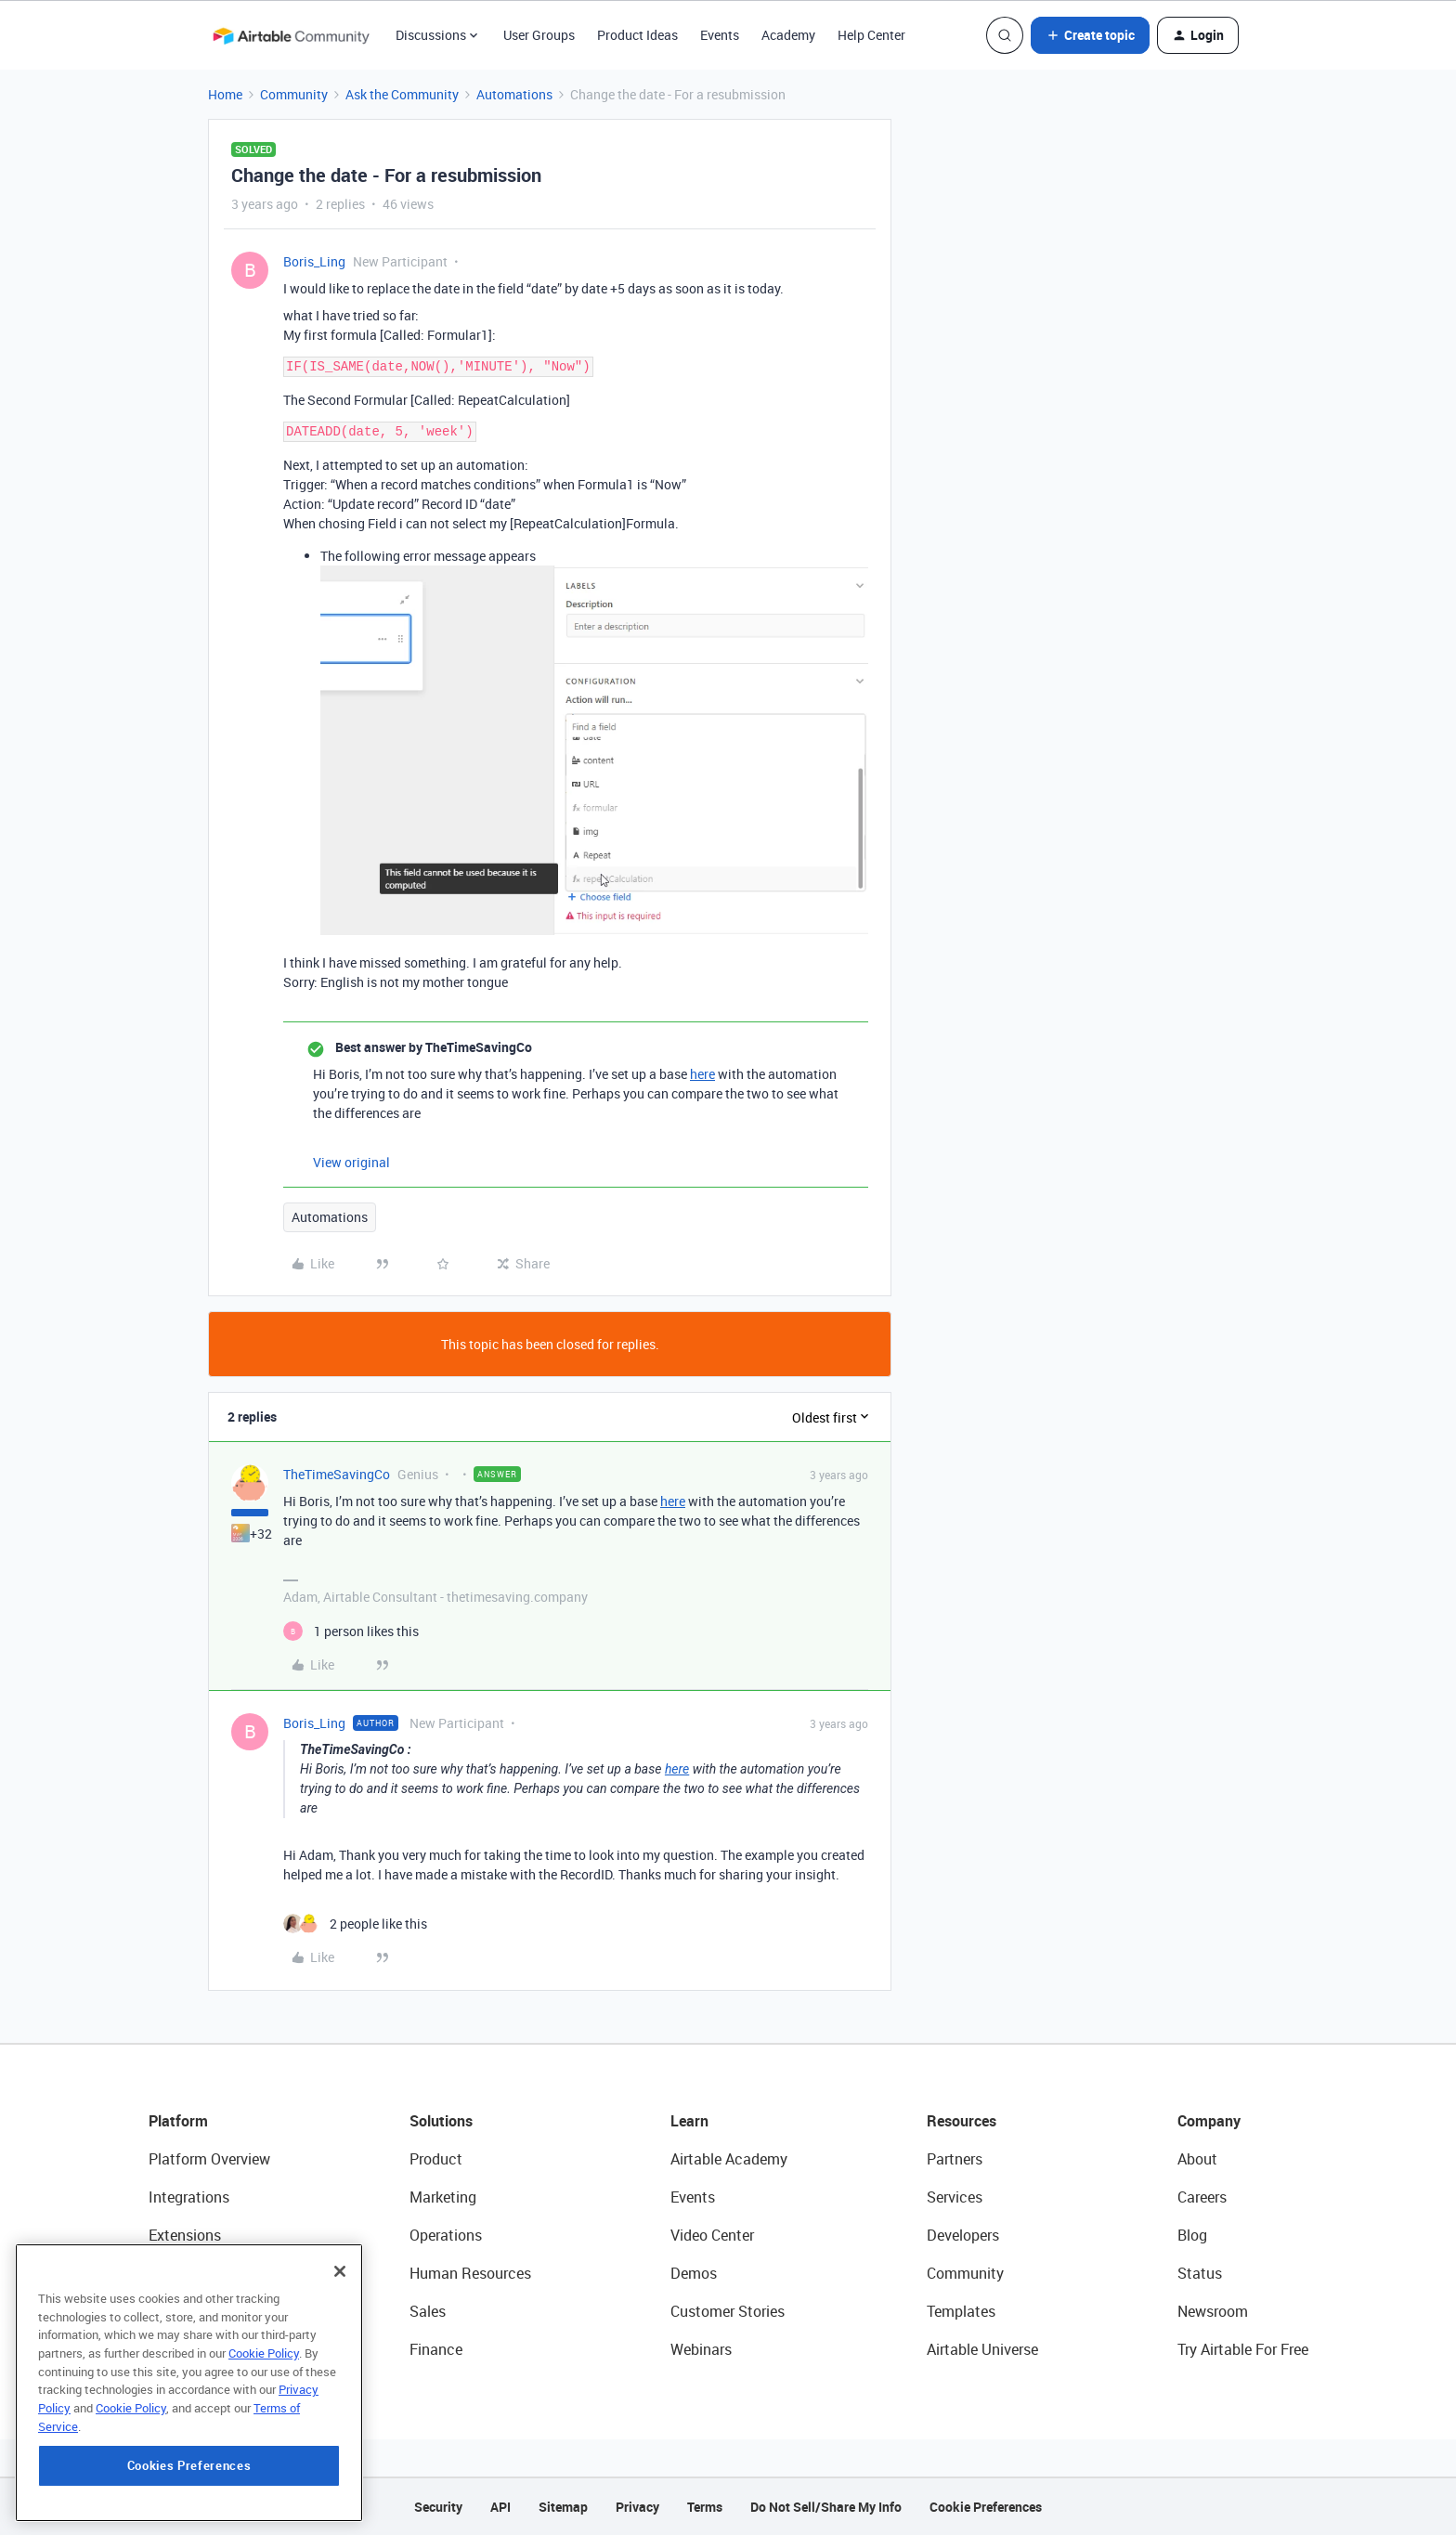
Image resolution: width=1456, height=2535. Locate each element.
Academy (788, 35)
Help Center (871, 35)
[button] (1090, 35)
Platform (178, 2121)
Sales (428, 2311)
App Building (190, 2273)
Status (1199, 2273)
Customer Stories (727, 2311)
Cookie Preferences (986, 2507)
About (1197, 2159)
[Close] (339, 2389)
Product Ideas (637, 35)
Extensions (185, 2235)
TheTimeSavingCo (336, 1474)
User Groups (539, 35)
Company (1209, 2121)
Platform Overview (209, 2159)
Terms (704, 2507)
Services (954, 2197)
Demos (693, 2273)
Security (438, 2507)
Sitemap (563, 2507)
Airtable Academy (728, 2159)
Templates (961, 2311)
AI (155, 2311)
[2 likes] (355, 1923)
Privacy (637, 2507)
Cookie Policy (263, 2471)
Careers (1202, 2197)
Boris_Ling (314, 261)
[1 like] (351, 1631)
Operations (446, 2235)
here (702, 1074)
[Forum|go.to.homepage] (290, 35)
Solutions (441, 2121)
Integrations (189, 2197)
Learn (689, 2121)
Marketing (443, 2197)
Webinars (701, 2349)
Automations (514, 94)
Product (436, 2159)
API (500, 2507)
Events (719, 35)
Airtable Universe (982, 2349)
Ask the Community (402, 94)
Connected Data (202, 2349)
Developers (963, 2235)
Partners (954, 2159)
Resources (961, 2121)
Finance (436, 2349)
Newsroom (1212, 2311)
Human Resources (470, 2273)
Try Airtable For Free (1242, 2349)
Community (294, 94)
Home (225, 94)
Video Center (712, 2235)
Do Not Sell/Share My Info (826, 2507)
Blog (1192, 2235)
